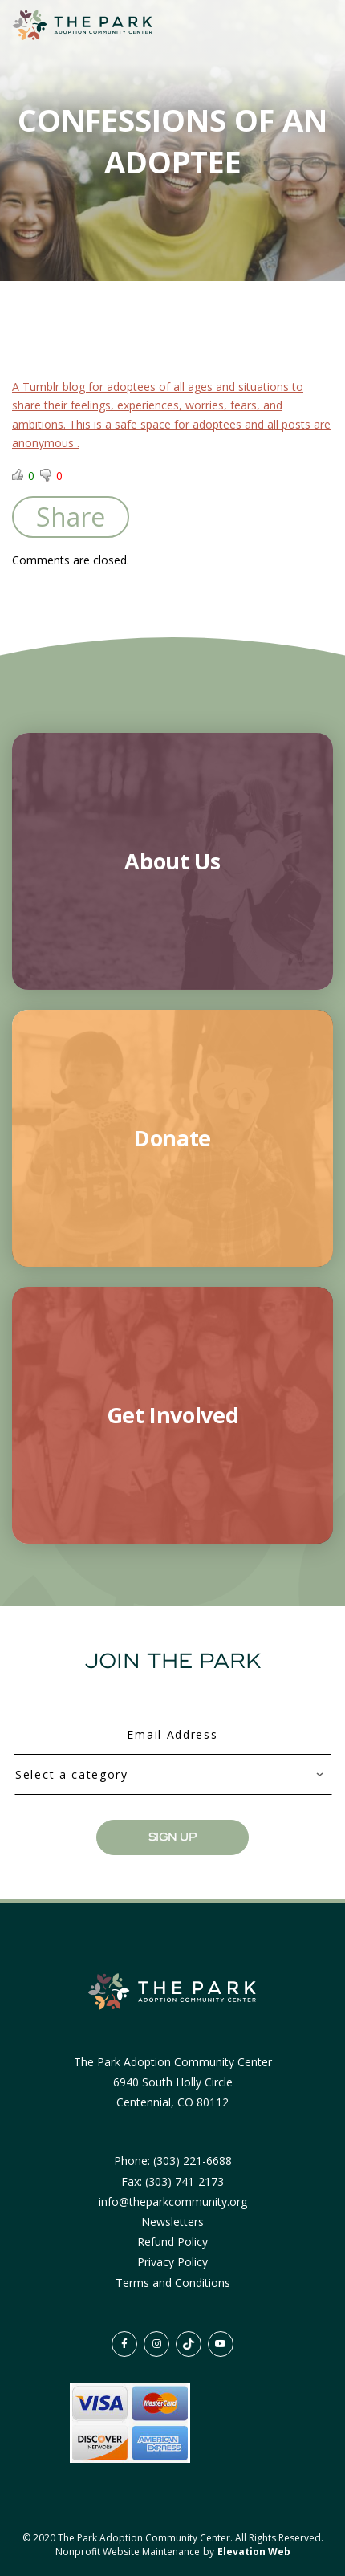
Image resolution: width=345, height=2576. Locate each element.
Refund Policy (172, 2241)
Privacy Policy (172, 2261)
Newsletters (172, 2221)
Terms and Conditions (173, 2282)
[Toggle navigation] (302, 25)
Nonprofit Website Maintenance (128, 2551)
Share (70, 516)
